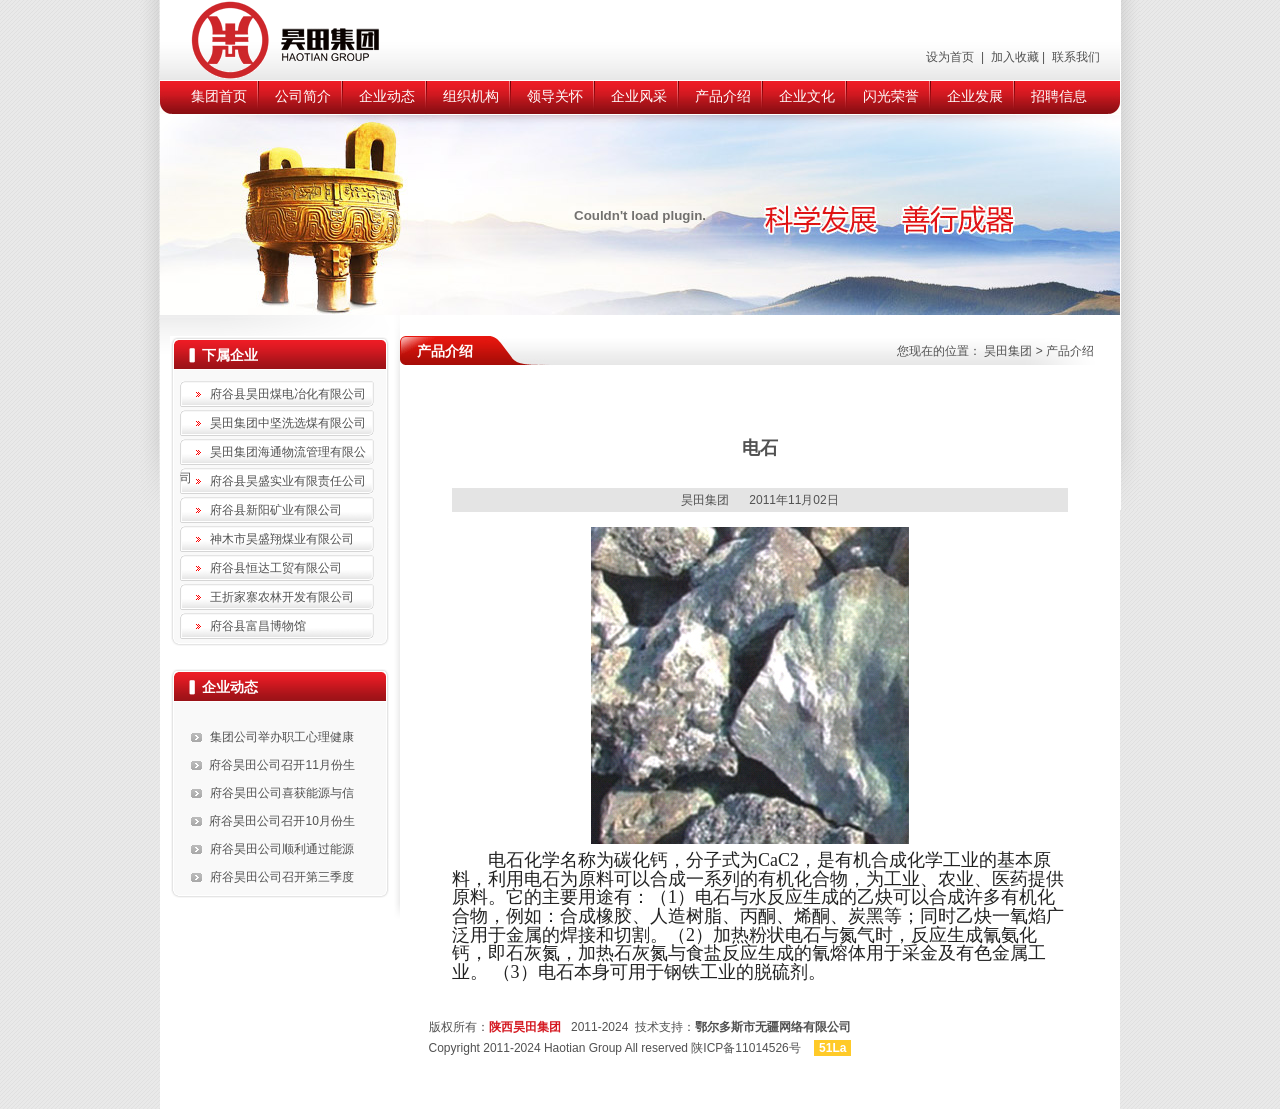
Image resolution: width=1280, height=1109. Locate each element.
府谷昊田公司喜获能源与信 (282, 793)
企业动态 (387, 96)
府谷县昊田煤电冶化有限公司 (288, 394)
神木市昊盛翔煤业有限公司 (282, 539)
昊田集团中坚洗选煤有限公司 (288, 423)
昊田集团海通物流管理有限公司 (273, 455)
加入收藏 (1012, 57)
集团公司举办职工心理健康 (282, 737)
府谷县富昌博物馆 (258, 626)
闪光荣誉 (891, 96)
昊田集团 (1008, 351)
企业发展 (975, 96)
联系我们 (1074, 57)
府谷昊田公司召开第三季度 (282, 877)
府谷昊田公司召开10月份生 (281, 821)
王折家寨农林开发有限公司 (282, 597)
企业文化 (807, 96)
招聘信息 (1059, 96)
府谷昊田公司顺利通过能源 (282, 849)
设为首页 (951, 57)
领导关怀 (555, 96)
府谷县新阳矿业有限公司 (276, 510)
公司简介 (303, 96)
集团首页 (219, 96)
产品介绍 (723, 96)
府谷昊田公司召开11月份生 (281, 765)
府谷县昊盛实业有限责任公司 (288, 481)
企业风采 (639, 96)
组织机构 (471, 96)
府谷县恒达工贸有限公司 (276, 568)
